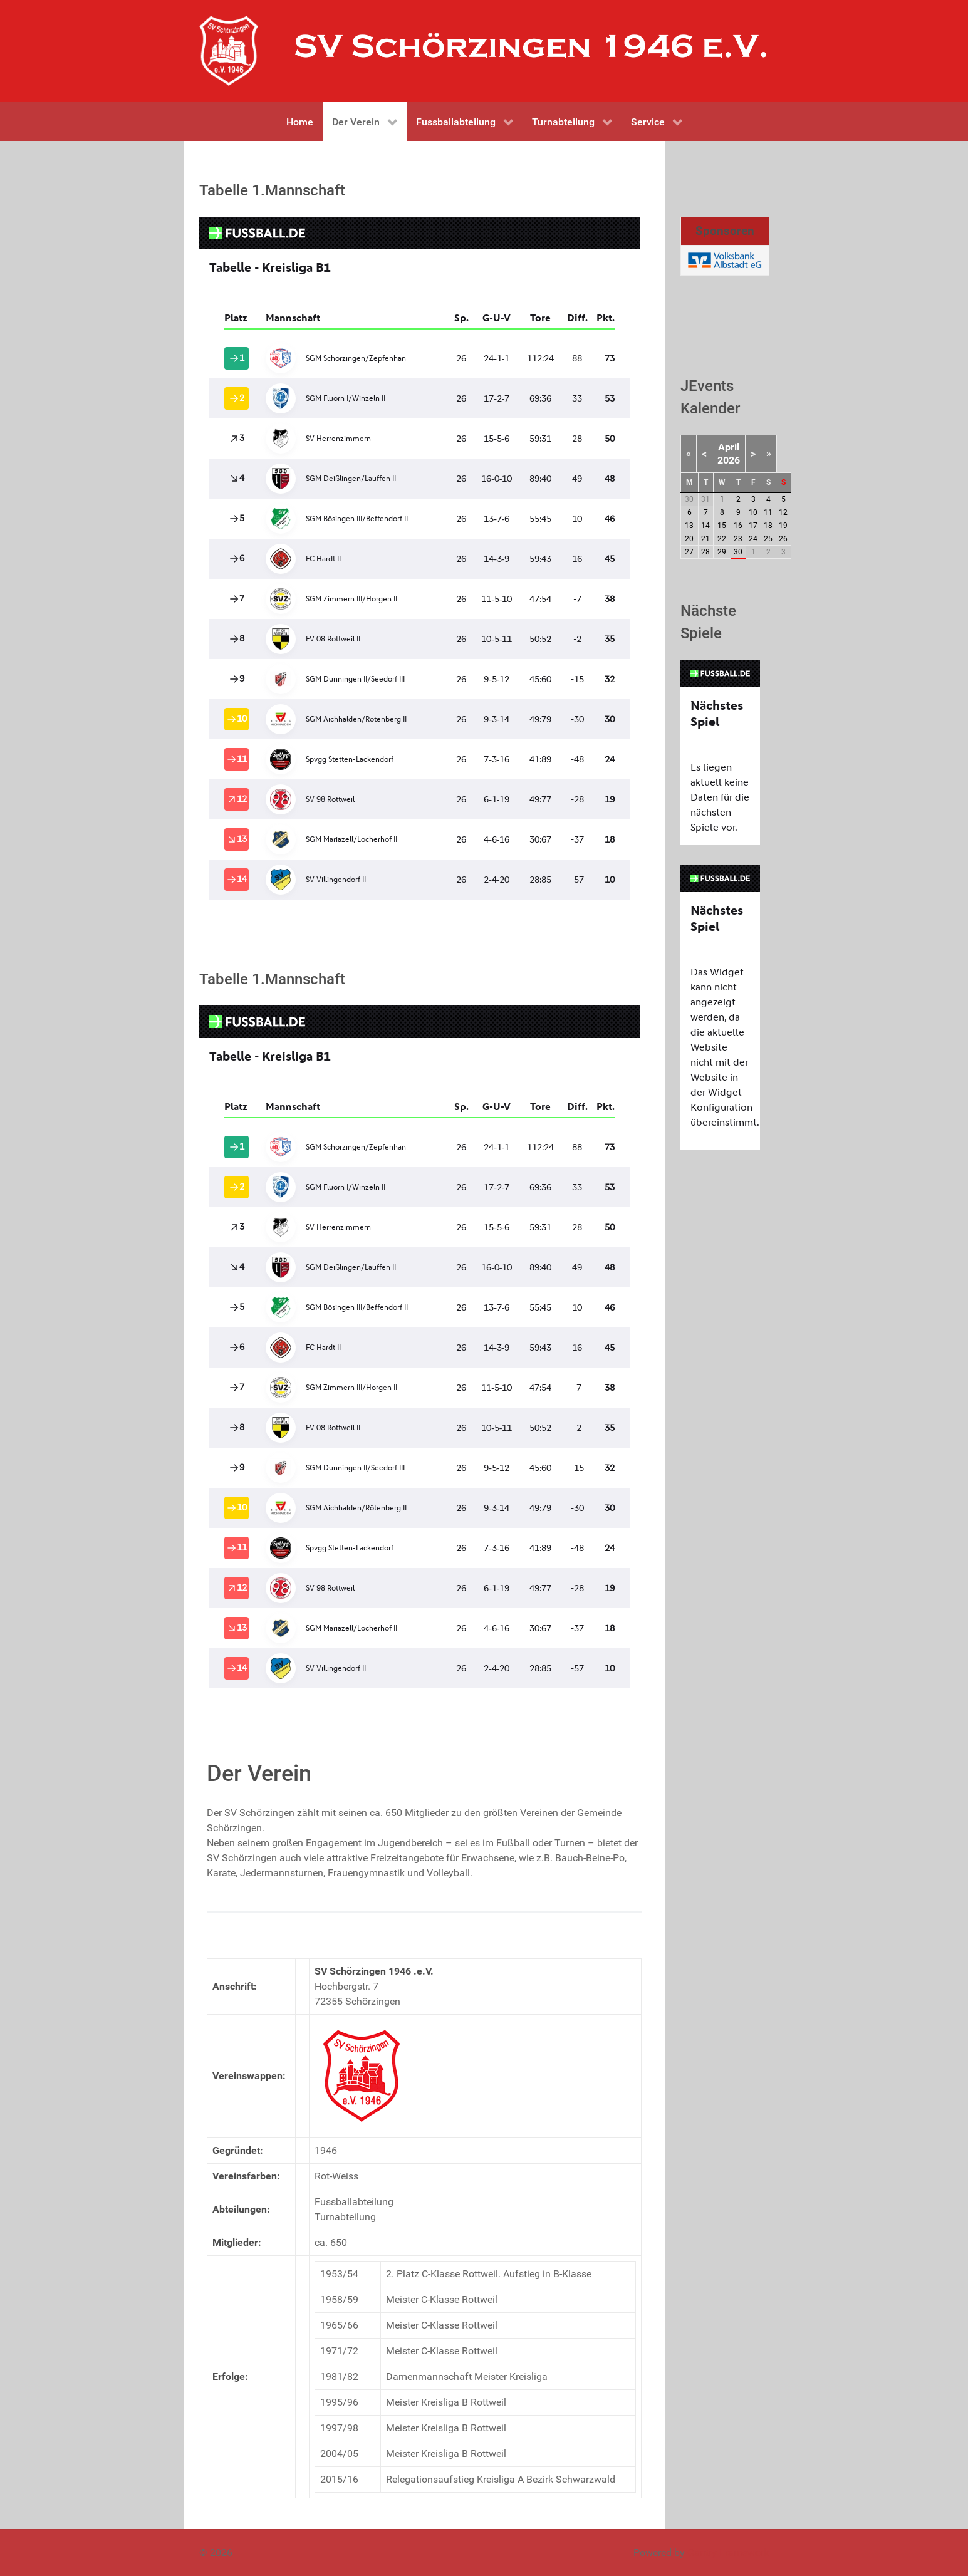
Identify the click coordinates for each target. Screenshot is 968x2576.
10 (753, 512)
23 (738, 538)
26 (783, 538)
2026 (728, 460)
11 (768, 512)
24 (753, 538)
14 (705, 525)
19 (783, 525)
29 (721, 552)
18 (768, 525)
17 (753, 525)
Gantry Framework (728, 2552)
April (728, 447)
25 (768, 538)
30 (738, 552)
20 (689, 538)
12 (783, 512)
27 (689, 552)
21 (705, 538)
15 (721, 525)
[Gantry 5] (228, 51)
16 (738, 525)
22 (721, 538)
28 (705, 552)
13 (689, 525)
